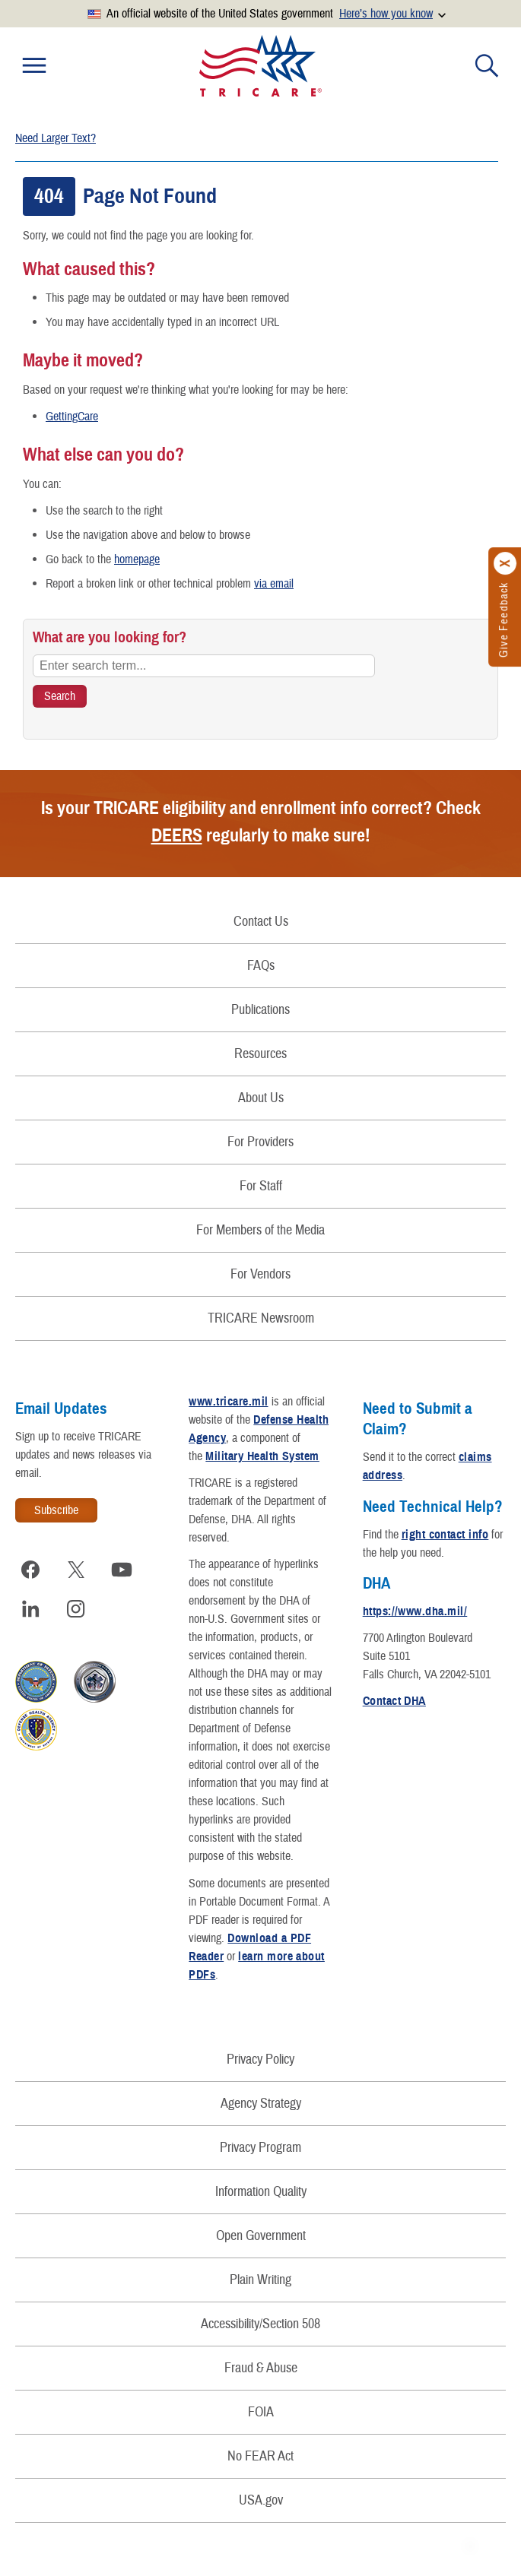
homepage (137, 559)
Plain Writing (260, 2280)
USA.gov (261, 2500)
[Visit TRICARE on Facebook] (30, 1569)
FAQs (261, 965)
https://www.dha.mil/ (415, 1611)
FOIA (261, 2412)
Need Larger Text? (55, 138)
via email (274, 583)
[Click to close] (505, 563)
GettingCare (72, 416)
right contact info (445, 1534)
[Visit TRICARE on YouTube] (121, 1569)
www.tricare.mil (228, 1401)
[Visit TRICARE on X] (76, 1569)
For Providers (260, 1142)
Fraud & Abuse (260, 2368)
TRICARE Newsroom (261, 1318)
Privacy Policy (260, 2059)
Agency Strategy (261, 2103)
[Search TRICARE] (60, 696)
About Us (261, 1098)
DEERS (176, 835)
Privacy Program (260, 2147)
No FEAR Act (260, 2456)
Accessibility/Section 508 (260, 2324)
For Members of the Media (260, 1230)
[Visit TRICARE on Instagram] (76, 1609)
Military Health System (262, 1456)
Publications (260, 1010)
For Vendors (260, 1274)
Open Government (261, 2236)
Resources (260, 1054)
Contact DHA (394, 1701)
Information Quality (261, 2192)
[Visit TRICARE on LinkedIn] (30, 1609)
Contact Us (260, 921)
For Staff (261, 1186)
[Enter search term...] (204, 665)
